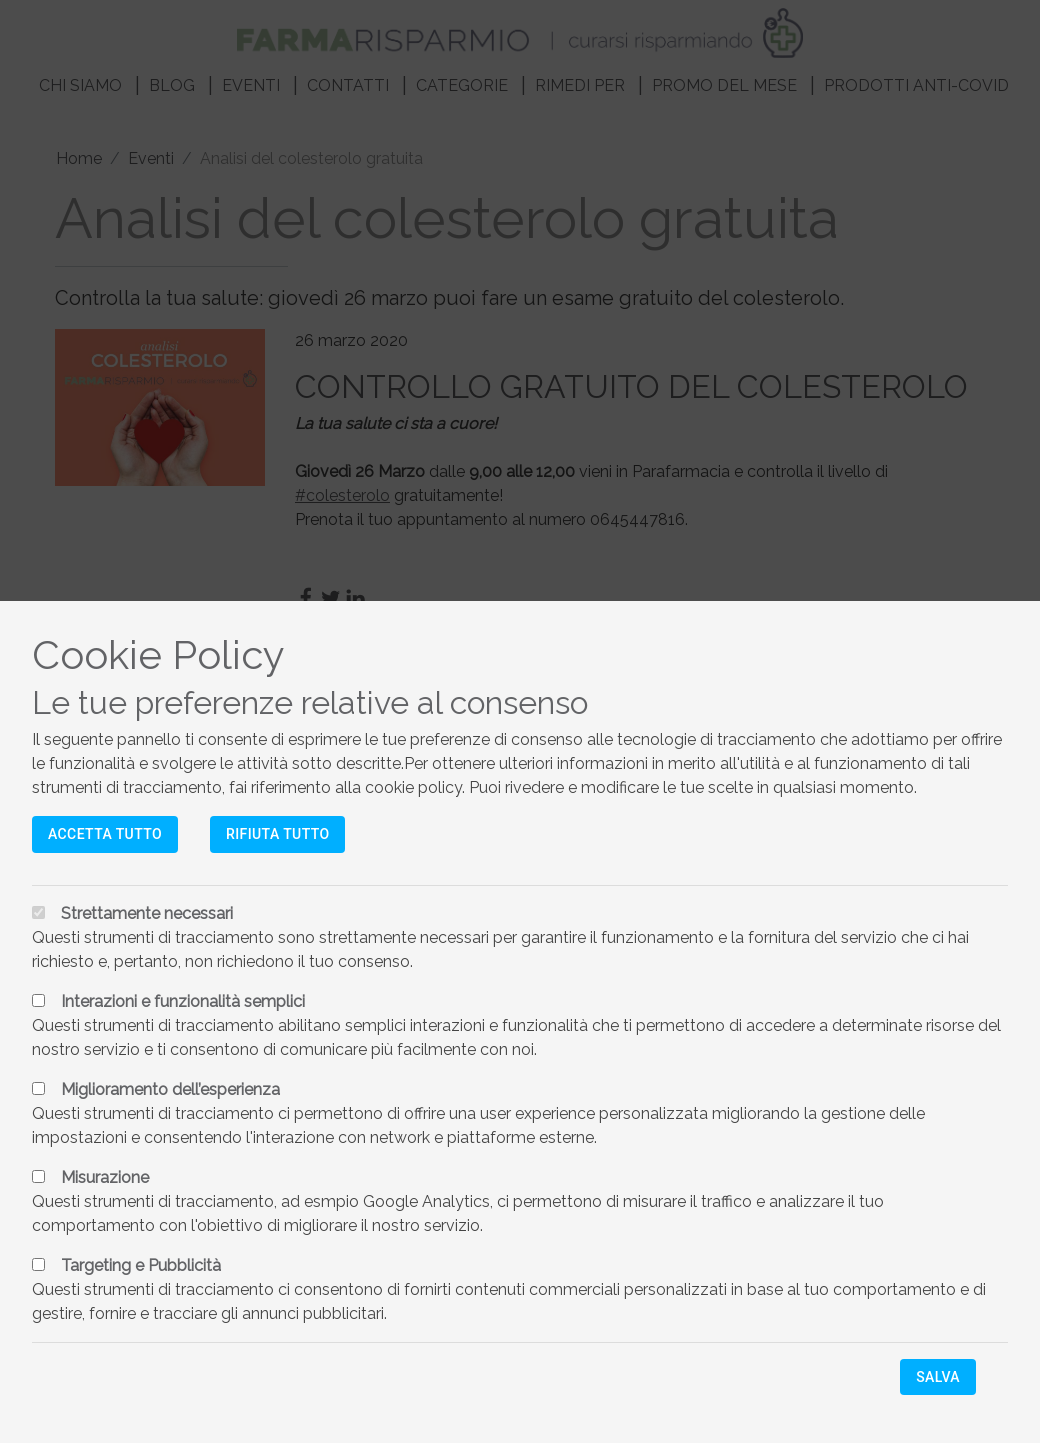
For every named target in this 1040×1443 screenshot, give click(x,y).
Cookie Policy (158, 654)
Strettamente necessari (147, 913)
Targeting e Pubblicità (141, 1265)
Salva (938, 1377)
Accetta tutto (105, 834)
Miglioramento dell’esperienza (170, 1089)
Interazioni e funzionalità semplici (183, 1001)
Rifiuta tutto (277, 834)
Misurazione (105, 1177)
